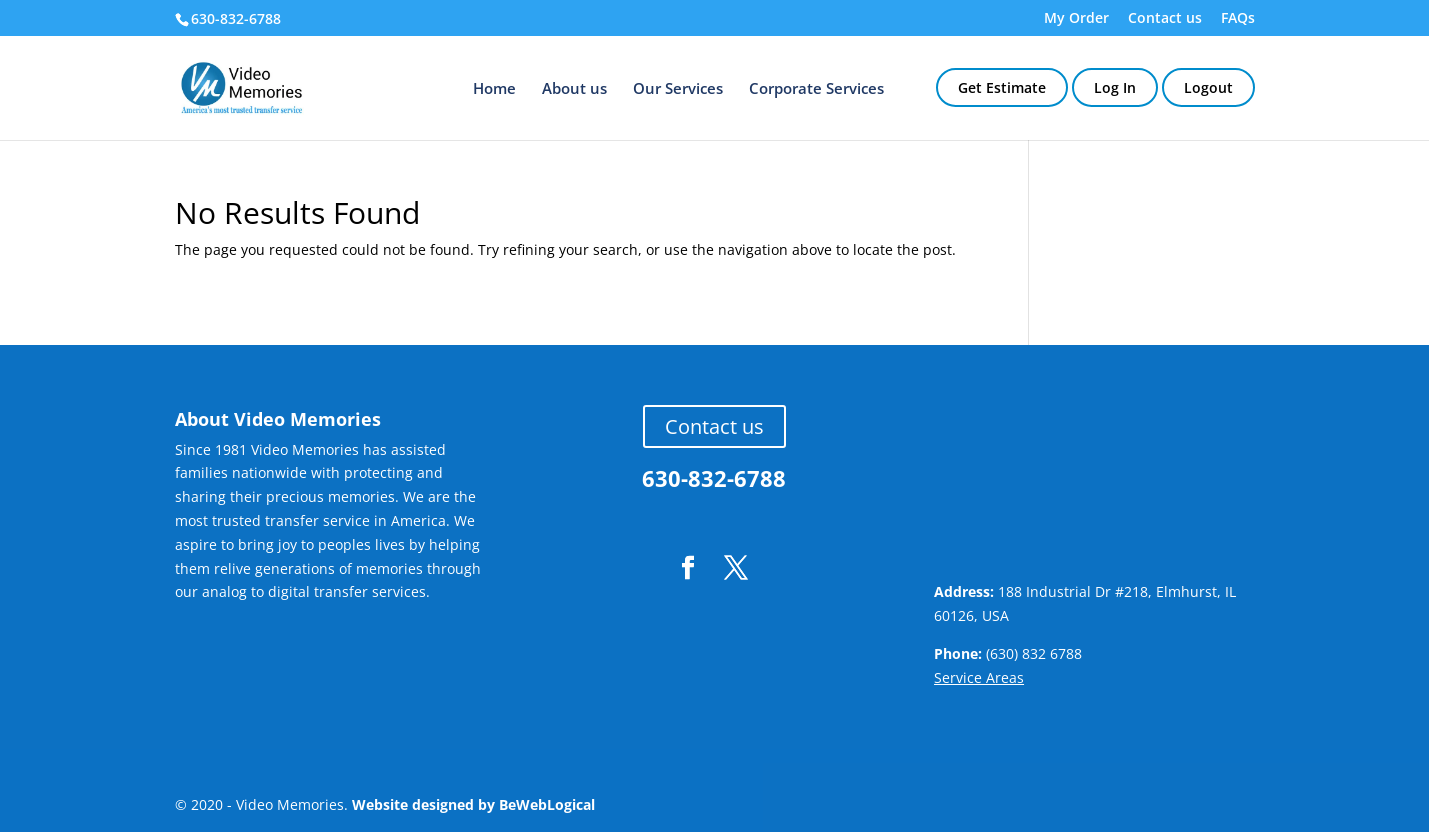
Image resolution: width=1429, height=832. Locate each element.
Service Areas (979, 677)
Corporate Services (816, 89)
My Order (1076, 19)
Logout (1208, 87)
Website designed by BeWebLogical (473, 804)
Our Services (678, 89)
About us (574, 89)
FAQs (1238, 19)
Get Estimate (1002, 87)
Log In (1115, 87)
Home (494, 89)
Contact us (1165, 19)
